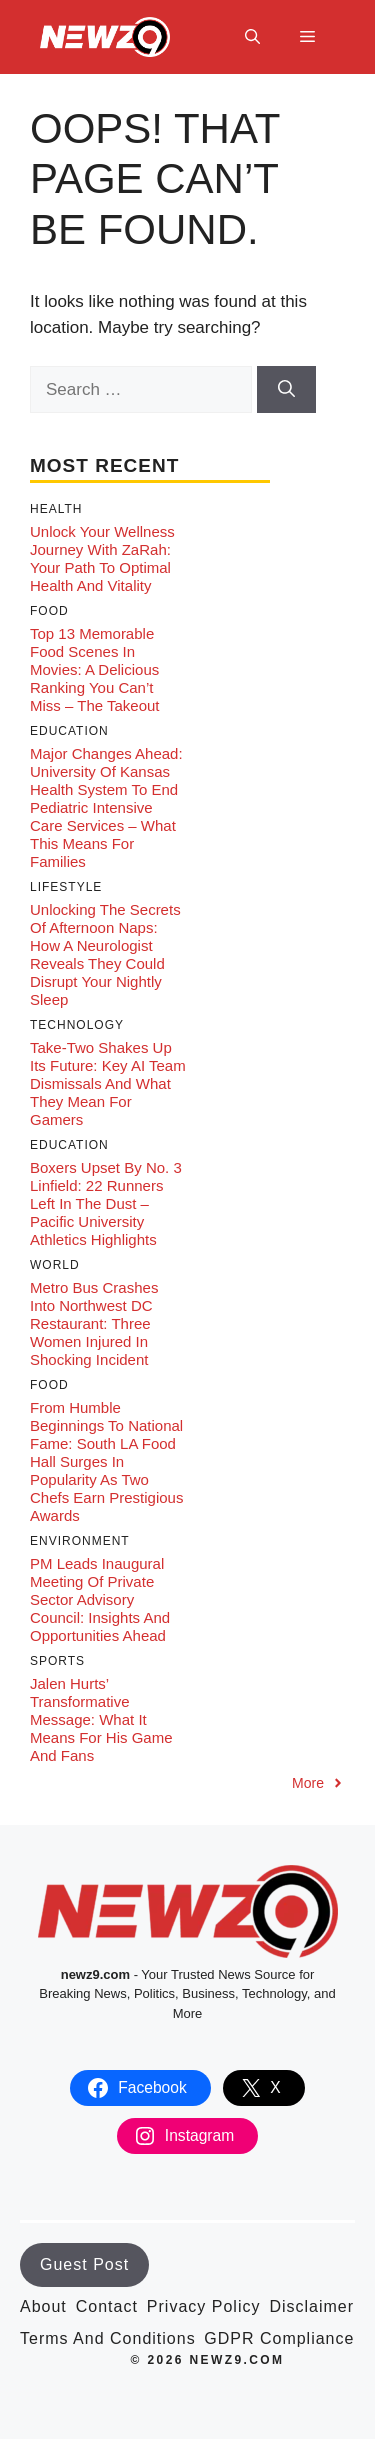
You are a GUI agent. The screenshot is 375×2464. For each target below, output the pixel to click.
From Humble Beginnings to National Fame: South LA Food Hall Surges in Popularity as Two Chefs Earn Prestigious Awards (106, 1461)
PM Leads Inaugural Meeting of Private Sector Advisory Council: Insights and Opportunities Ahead (100, 1599)
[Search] (286, 390)
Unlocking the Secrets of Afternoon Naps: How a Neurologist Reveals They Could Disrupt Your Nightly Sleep (105, 954)
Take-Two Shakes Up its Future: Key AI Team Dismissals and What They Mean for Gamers (108, 1083)
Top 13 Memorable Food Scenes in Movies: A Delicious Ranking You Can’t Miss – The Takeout (95, 669)
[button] (252, 37)
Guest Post (84, 2264)
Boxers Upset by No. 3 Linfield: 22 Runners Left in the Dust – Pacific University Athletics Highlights (106, 1203)
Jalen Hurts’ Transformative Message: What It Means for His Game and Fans (101, 1719)
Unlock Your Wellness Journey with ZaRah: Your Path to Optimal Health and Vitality (102, 558)
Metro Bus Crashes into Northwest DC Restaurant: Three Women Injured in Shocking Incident (94, 1323)
